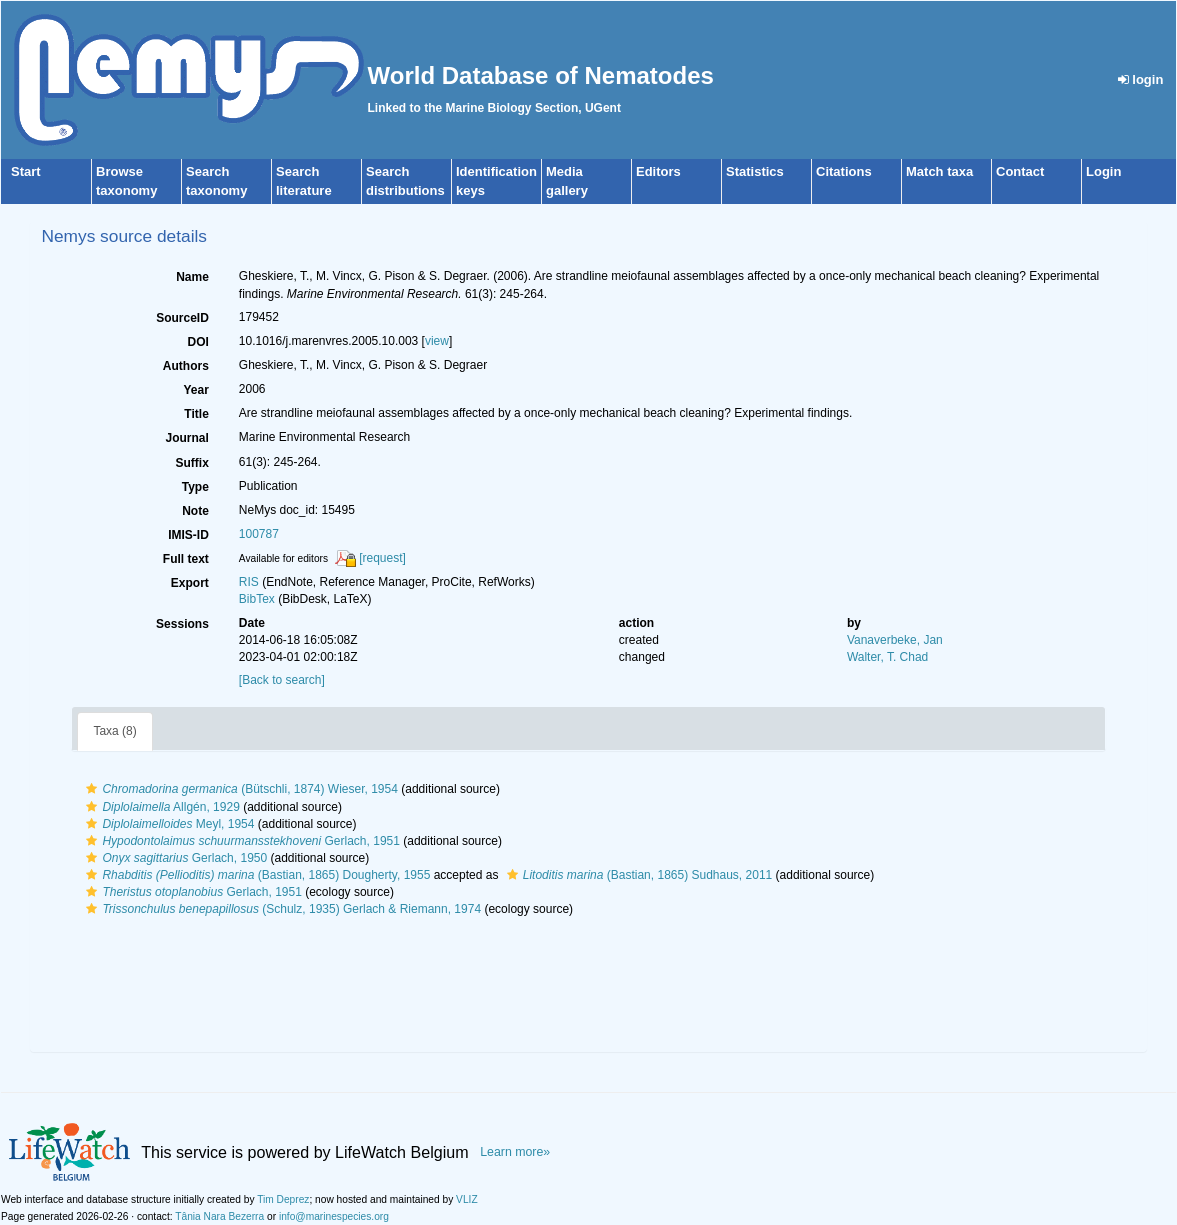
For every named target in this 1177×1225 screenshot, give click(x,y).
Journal (186, 438)
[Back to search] (282, 680)
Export (190, 583)
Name (192, 277)
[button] (91, 789)
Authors (186, 366)
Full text (186, 559)
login (1141, 79)
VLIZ (467, 1199)
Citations (844, 171)
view (437, 341)
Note (195, 511)
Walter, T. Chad (887, 657)
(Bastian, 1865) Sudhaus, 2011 (637, 875)
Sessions (182, 624)
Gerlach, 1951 (240, 841)
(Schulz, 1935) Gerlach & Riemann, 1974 (281, 909)
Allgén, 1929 (160, 807)
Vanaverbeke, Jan (895, 640)
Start (26, 171)
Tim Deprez (283, 1199)
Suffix (191, 463)
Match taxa (939, 171)
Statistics (755, 171)
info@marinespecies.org (334, 1216)
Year (195, 390)
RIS (249, 582)
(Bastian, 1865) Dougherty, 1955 (255, 875)
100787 (259, 534)
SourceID (182, 318)
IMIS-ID (188, 535)
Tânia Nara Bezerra (219, 1216)
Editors (658, 171)
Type (195, 487)
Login (1103, 171)
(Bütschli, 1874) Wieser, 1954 (239, 789)
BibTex (257, 599)
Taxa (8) (114, 731)
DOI (197, 342)
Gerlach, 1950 (174, 858)
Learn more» (515, 1152)
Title (196, 414)
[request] (382, 558)
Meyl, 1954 (167, 824)
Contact (1020, 171)
